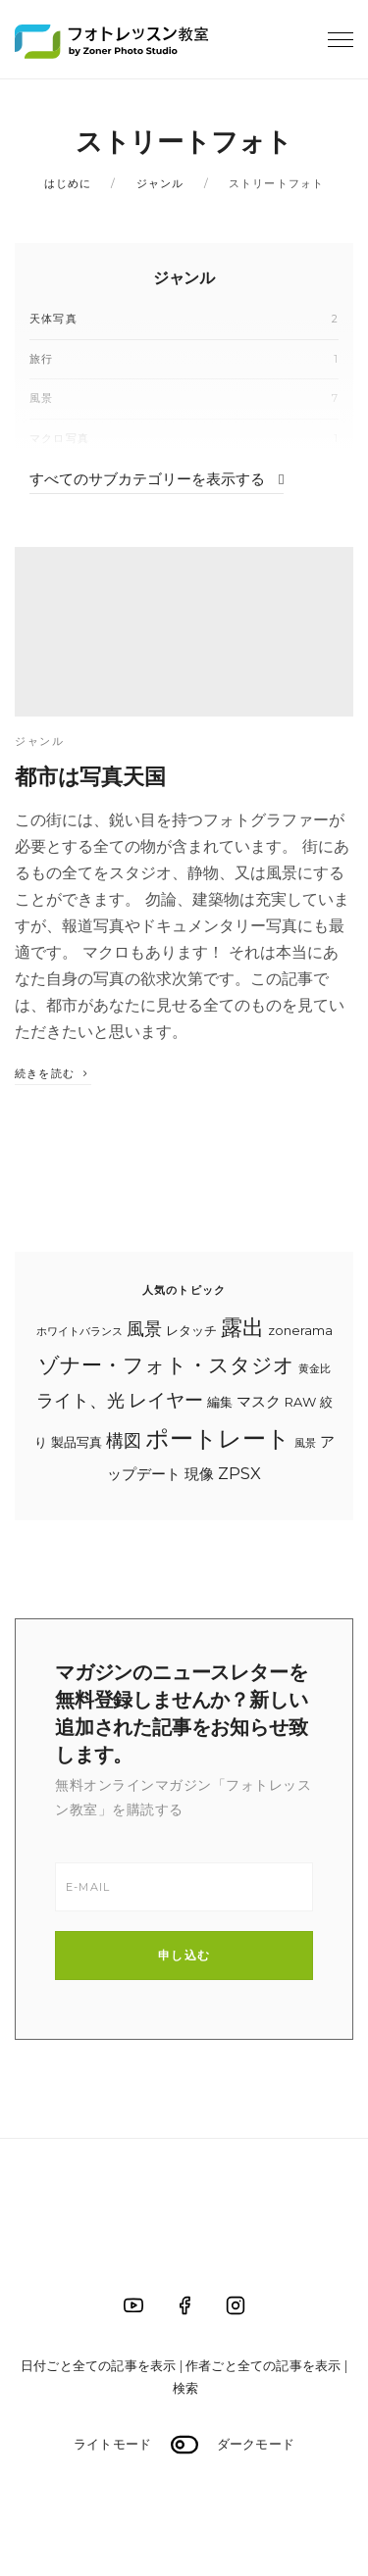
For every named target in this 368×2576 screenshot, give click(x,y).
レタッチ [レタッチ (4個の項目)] (191, 1330)
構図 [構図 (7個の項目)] (123, 1440)
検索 (185, 2388)
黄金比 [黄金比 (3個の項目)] (314, 1368)
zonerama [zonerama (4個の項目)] (300, 1330)
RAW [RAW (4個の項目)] (300, 1402)
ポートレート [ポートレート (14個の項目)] (217, 1438)
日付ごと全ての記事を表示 (98, 2365)
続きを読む (53, 1073)
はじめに (68, 183)
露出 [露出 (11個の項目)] (242, 1327)
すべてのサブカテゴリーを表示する (156, 479)
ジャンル (160, 183)
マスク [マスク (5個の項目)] (259, 1402)
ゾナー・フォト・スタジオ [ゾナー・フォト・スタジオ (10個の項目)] (166, 1365)
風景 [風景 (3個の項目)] (305, 1443)
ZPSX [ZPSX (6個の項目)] (239, 1473)
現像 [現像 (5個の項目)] (199, 1474)
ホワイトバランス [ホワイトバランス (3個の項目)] (79, 1331)
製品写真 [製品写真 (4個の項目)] (76, 1442)
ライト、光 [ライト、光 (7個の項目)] (80, 1400)
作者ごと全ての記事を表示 (263, 2365)
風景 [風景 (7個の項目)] (144, 1328)
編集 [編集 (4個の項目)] (220, 1402)
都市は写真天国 (90, 776)
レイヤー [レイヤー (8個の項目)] (166, 1400)
